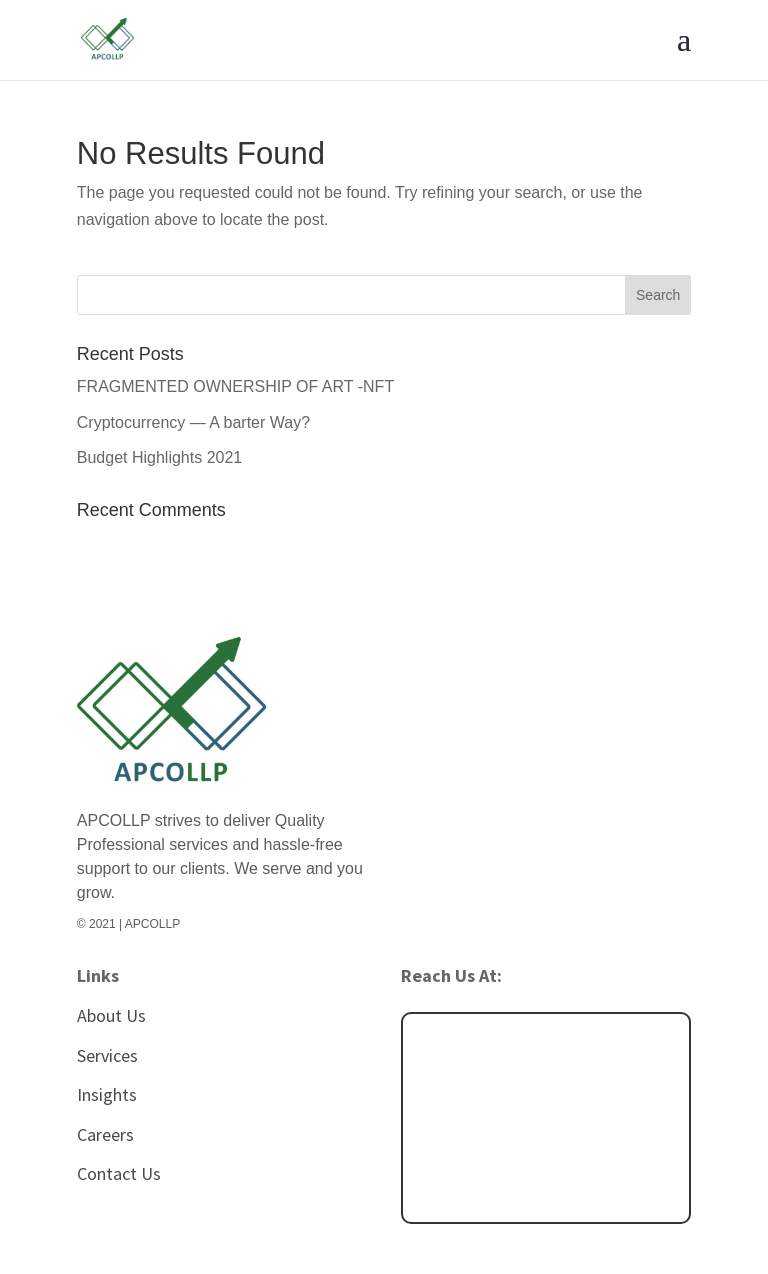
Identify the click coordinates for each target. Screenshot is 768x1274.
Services (107, 1055)
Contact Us (119, 1173)
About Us (111, 1015)
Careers (105, 1134)
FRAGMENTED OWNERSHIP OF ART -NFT (235, 386)
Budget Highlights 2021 (159, 457)
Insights (107, 1094)
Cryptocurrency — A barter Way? (193, 422)
